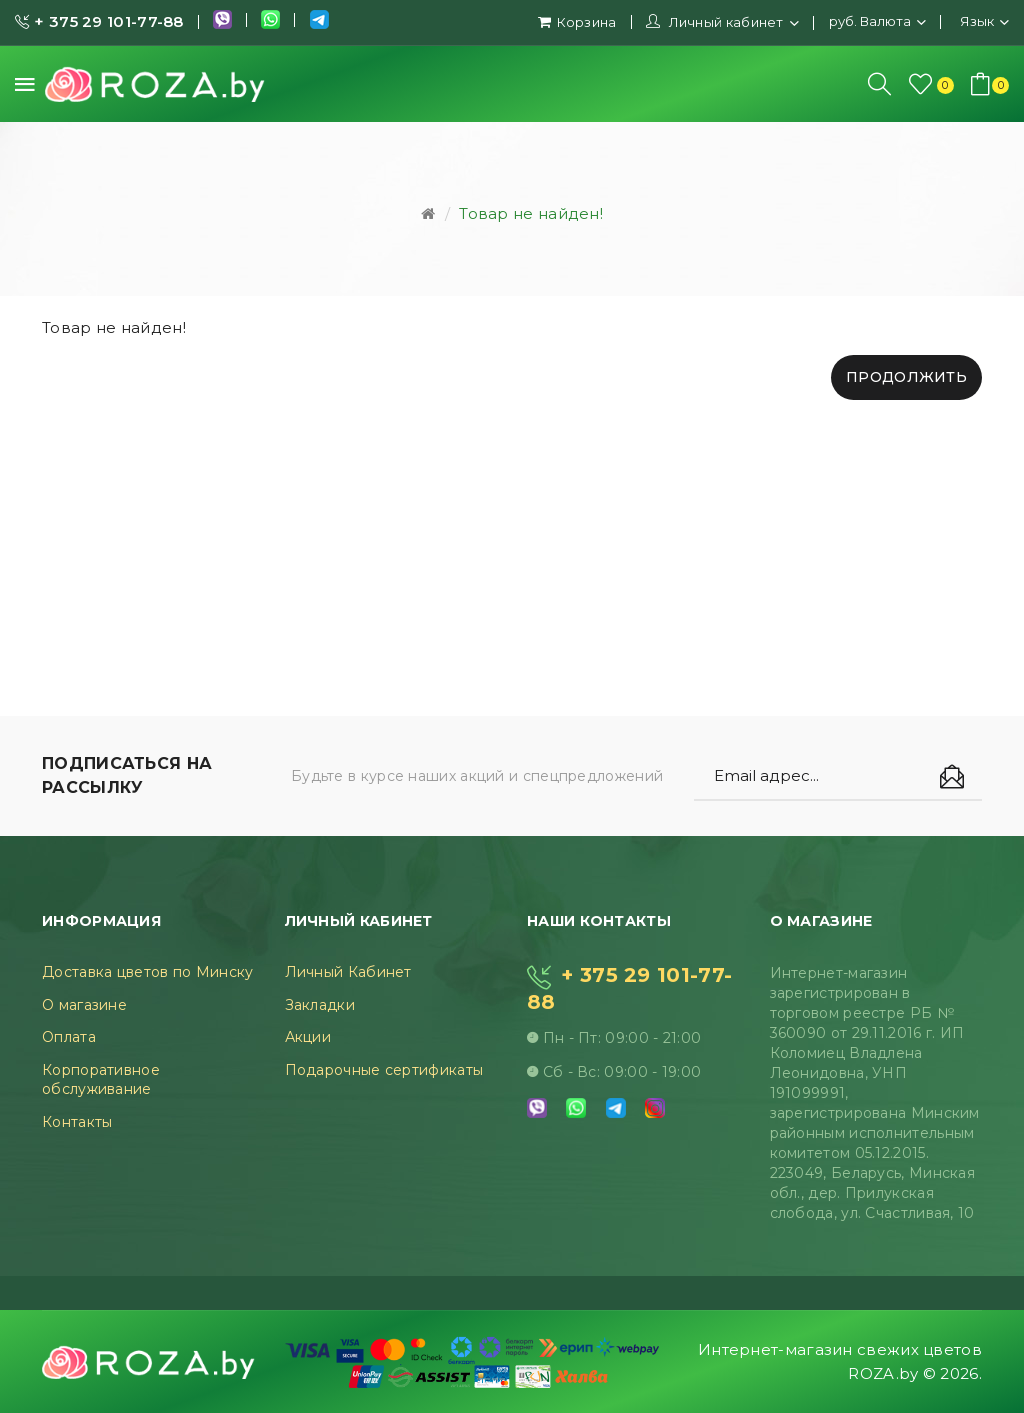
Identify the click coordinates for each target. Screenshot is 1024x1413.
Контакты (77, 1122)
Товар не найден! (531, 213)
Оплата (69, 1037)
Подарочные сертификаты (384, 1070)
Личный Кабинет (348, 972)
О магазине (84, 1005)
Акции (308, 1037)
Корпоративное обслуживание (101, 1080)
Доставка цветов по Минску (148, 972)
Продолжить (906, 377)
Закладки (320, 1005)
